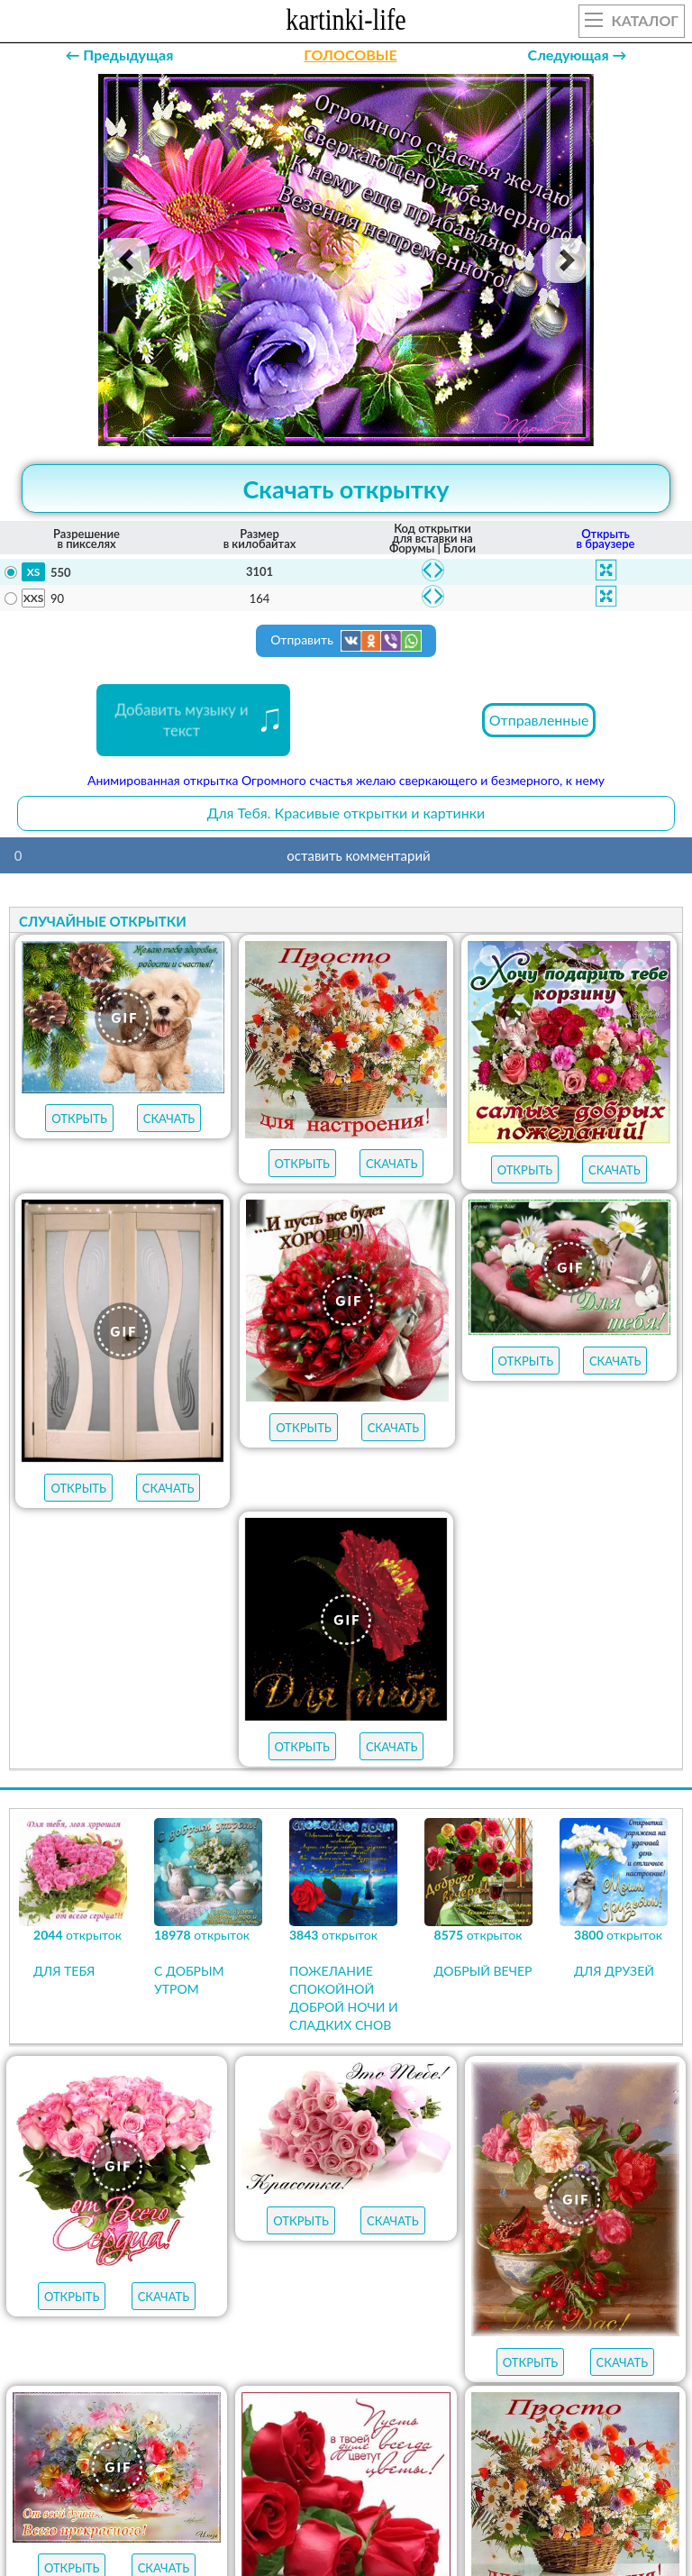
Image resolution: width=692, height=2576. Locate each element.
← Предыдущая (119, 54)
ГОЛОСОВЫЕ (350, 54)
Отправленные (539, 719)
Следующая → (577, 54)
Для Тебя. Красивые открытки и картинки (346, 812)
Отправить (346, 641)
